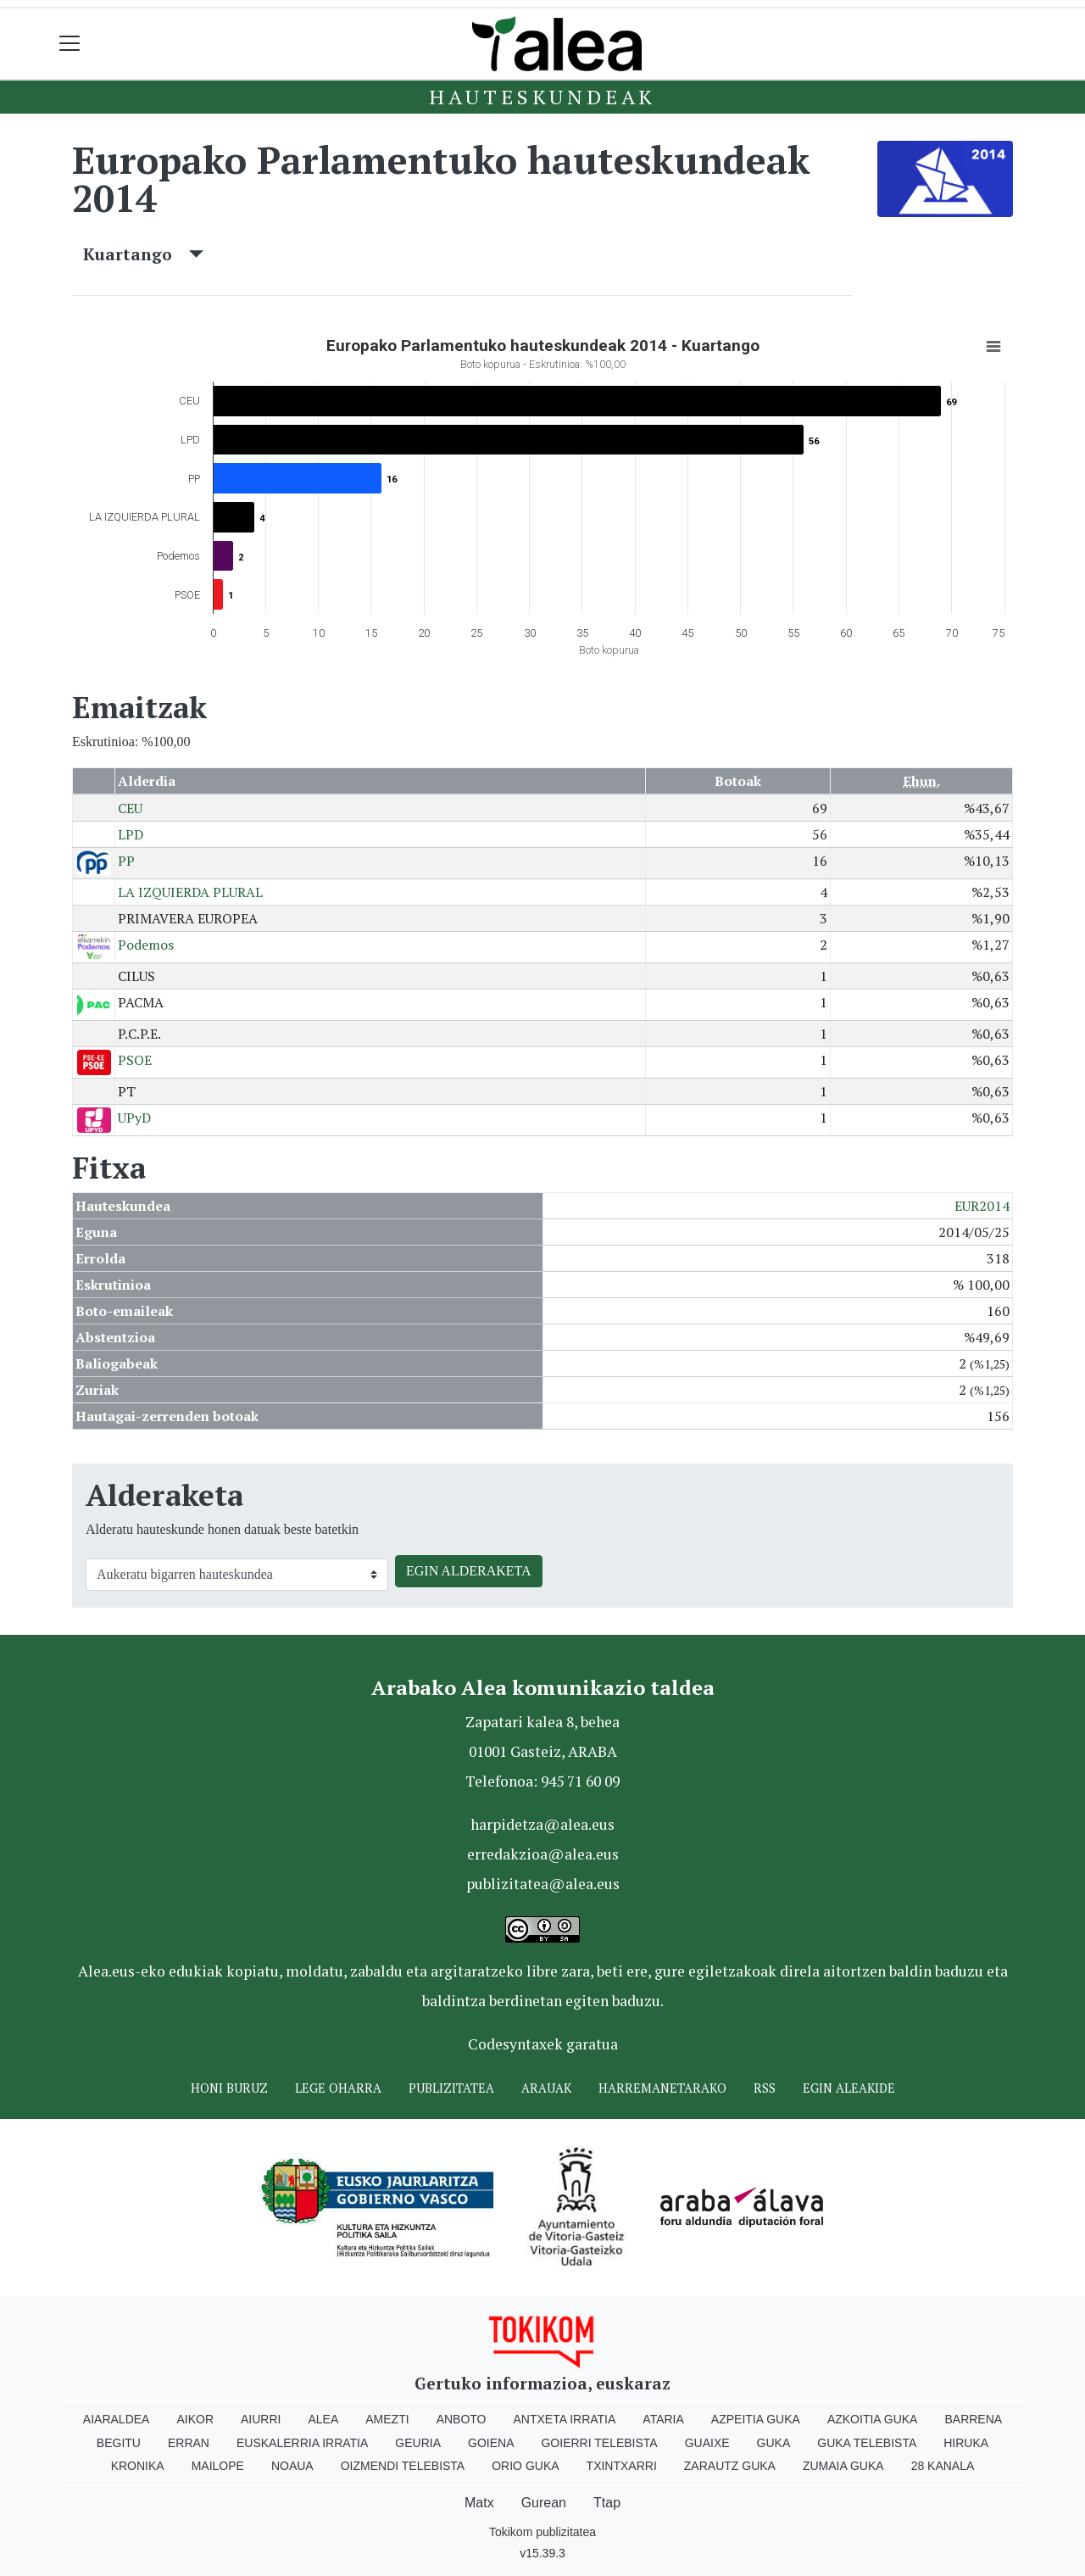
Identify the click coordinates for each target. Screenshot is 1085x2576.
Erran (188, 2443)
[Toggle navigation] (70, 44)
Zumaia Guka (843, 2466)
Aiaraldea (116, 2419)
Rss (765, 2088)
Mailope (218, 2466)
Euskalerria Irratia (302, 2443)
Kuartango (143, 254)
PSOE (135, 1060)
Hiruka (965, 2443)
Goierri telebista (599, 2443)
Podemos (146, 944)
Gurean (543, 2502)
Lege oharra (338, 2088)
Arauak (546, 2088)
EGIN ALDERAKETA (468, 1571)
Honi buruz (229, 2088)
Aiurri (261, 2419)
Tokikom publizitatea (542, 2532)
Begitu (119, 2443)
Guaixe (707, 2443)
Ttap (606, 2502)
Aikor (195, 2419)
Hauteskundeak (542, 96)
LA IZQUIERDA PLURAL (190, 892)
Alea (323, 2419)
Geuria (418, 2443)
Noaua (292, 2466)
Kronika (137, 2466)
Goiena (491, 2443)
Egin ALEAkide (849, 2088)
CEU (130, 808)
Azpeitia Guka (755, 2419)
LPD (130, 834)
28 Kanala (943, 2466)
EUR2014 (982, 1205)
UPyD (134, 1117)
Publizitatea (451, 2088)
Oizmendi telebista (403, 2466)
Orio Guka (525, 2466)
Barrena (973, 2419)
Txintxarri (622, 2466)
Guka (774, 2443)
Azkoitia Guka (872, 2419)
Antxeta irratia (565, 2419)
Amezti (387, 2419)
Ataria (663, 2419)
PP (126, 860)
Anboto (462, 2419)
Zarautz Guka (730, 2466)
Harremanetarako (662, 2088)
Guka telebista (866, 2443)
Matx (479, 2502)
